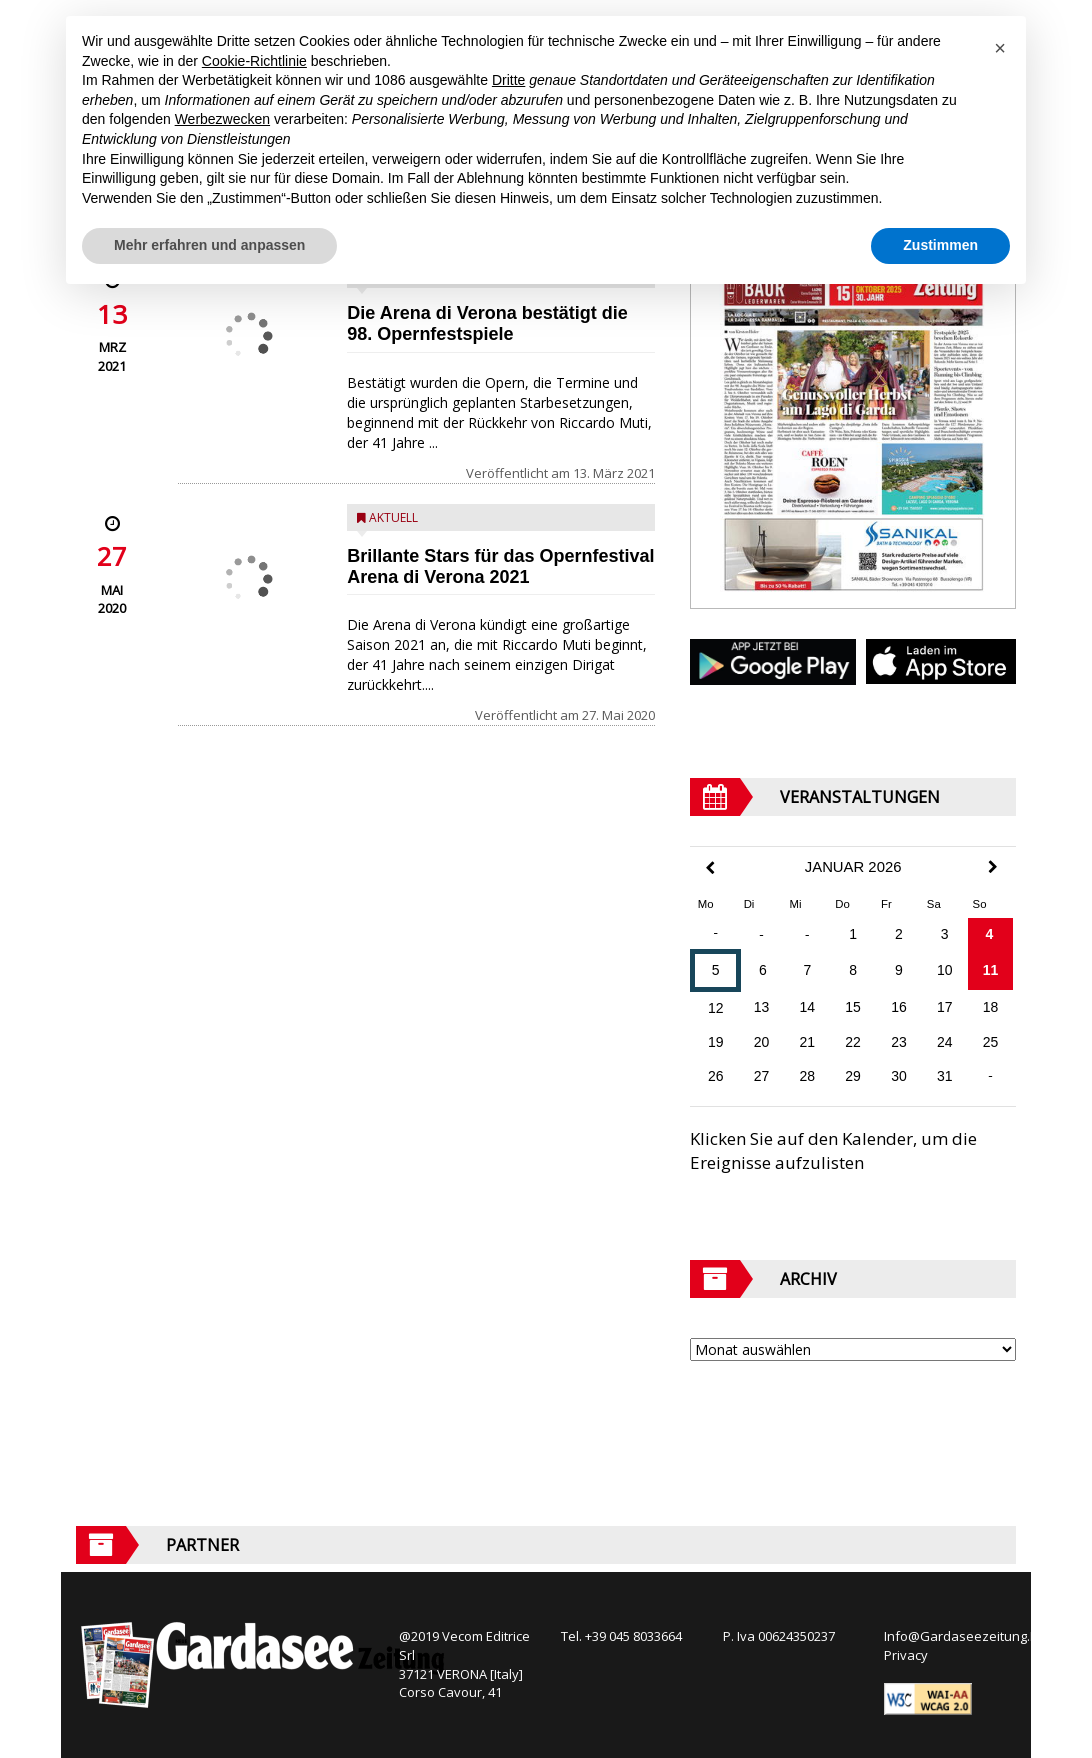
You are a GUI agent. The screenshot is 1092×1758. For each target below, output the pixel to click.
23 (899, 1042)
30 (899, 1076)
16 (899, 1007)
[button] (1000, 48)
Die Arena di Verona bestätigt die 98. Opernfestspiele (487, 323)
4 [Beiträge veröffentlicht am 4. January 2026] (989, 934)
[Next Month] (993, 867)
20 (762, 1042)
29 (853, 1076)
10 (945, 970)
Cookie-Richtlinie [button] (254, 61)
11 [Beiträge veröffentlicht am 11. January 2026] (991, 970)
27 (762, 1076)
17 (945, 1007)
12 (716, 1008)
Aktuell (393, 517)
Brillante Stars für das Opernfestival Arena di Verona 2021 (500, 566)
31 (945, 1076)
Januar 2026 (853, 867)
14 (808, 1007)
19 (716, 1042)
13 (762, 1007)
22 (853, 1042)
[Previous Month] (710, 868)
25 (991, 1042)
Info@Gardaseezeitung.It (960, 1636)
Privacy (906, 1655)
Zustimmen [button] (940, 245)
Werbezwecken (222, 119)
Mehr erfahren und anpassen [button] (209, 245)
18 (991, 1007)
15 (853, 1007)
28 (808, 1076)
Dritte (508, 80)
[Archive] (853, 1349)
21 (808, 1042)
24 (945, 1042)
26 (716, 1076)
